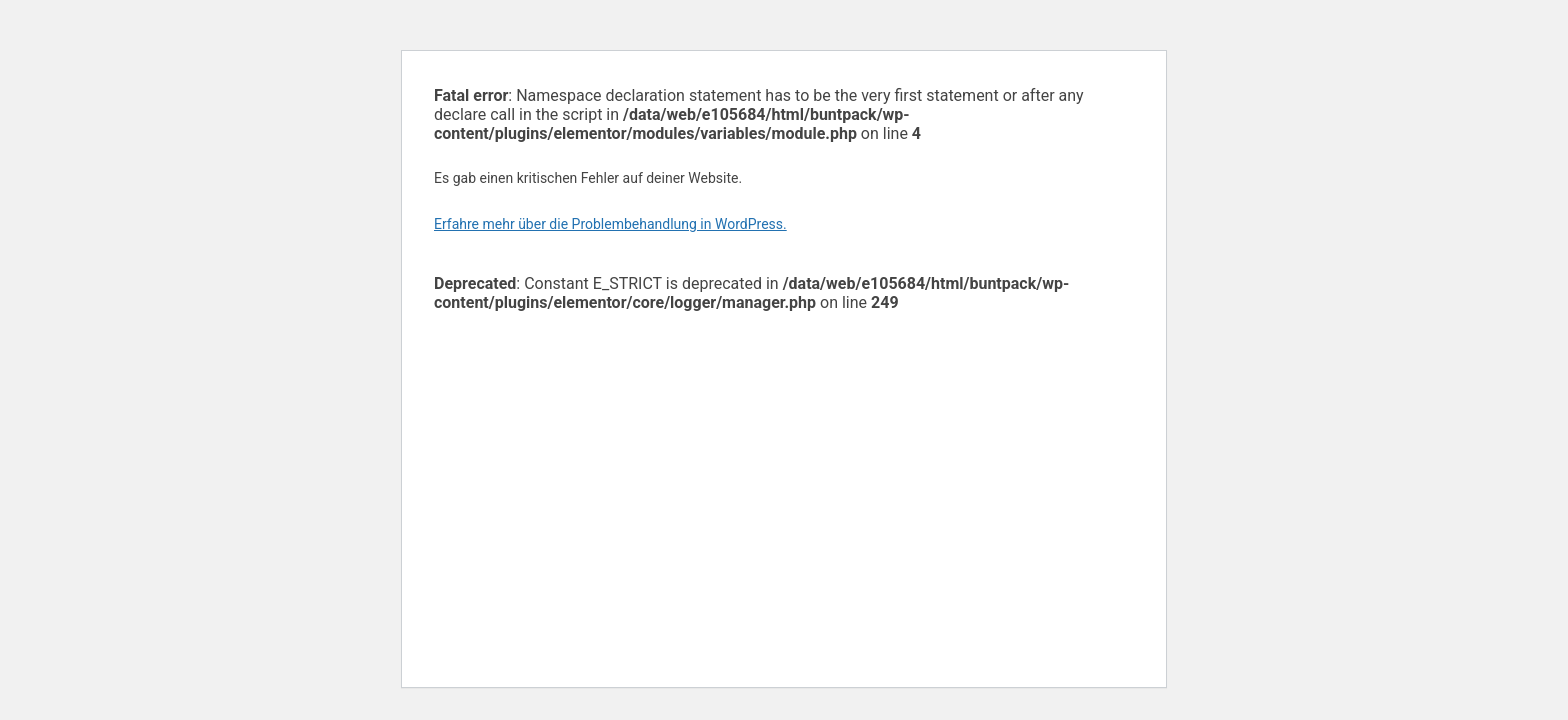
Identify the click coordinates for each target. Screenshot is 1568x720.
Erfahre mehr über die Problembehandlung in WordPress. (610, 224)
